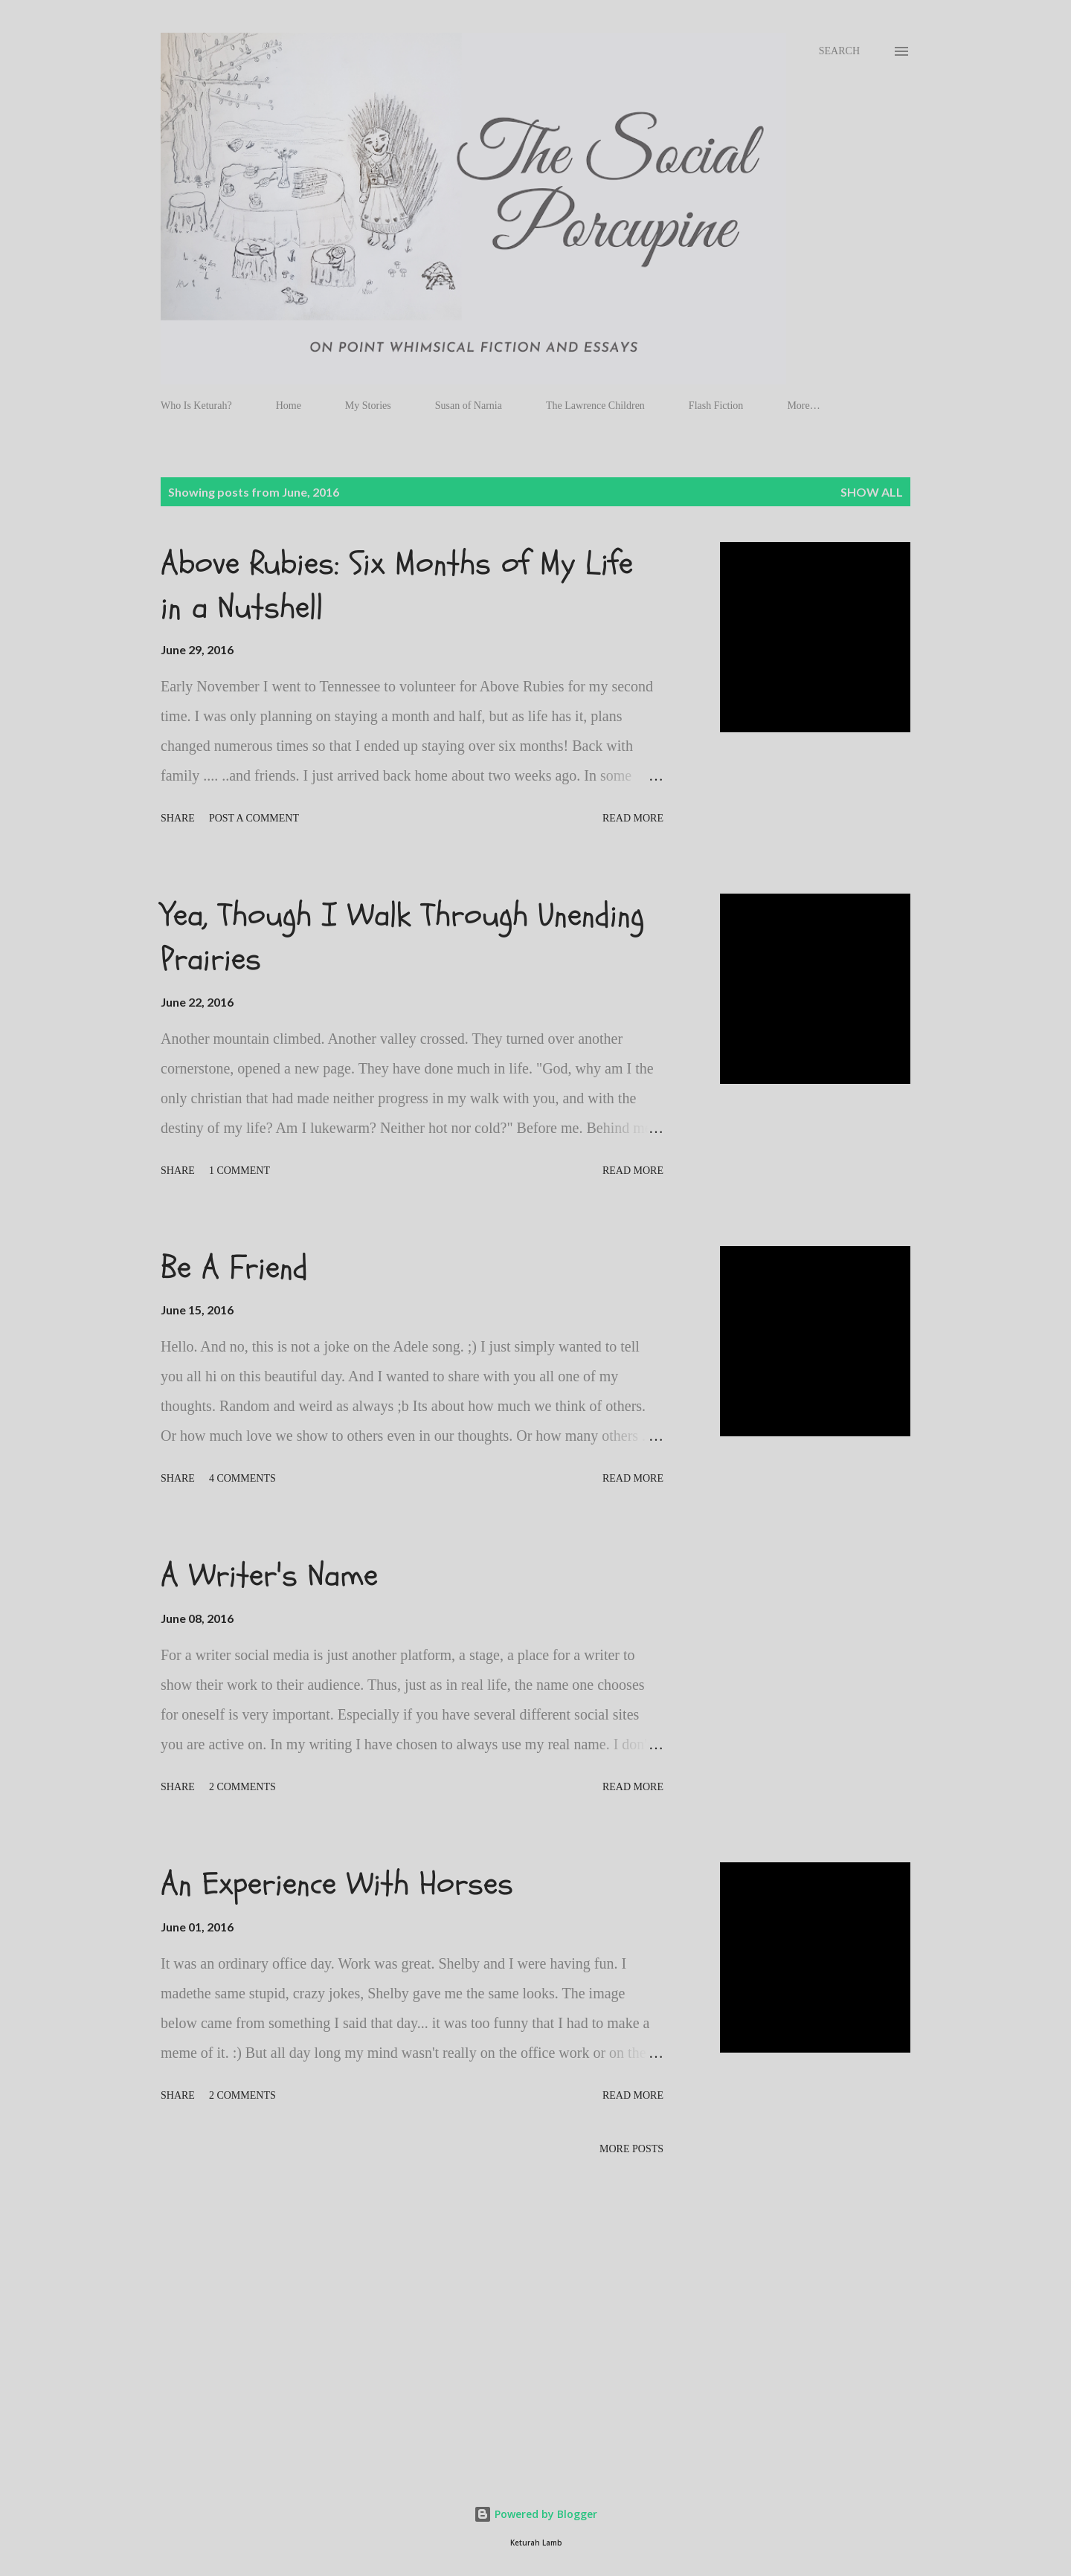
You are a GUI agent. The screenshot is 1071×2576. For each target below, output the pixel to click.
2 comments (242, 1786)
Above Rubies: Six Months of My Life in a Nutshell (397, 585)
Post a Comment (254, 818)
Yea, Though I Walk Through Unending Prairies (402, 937)
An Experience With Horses (337, 1884)
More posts (631, 2148)
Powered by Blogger (535, 2514)
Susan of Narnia (468, 405)
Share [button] (178, 818)
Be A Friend (234, 1267)
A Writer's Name (269, 1575)
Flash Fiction (716, 405)
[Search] (839, 51)
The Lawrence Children (595, 405)
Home (288, 405)
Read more (632, 818)
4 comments (242, 1478)
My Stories (368, 405)
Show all (871, 492)
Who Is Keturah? (196, 405)
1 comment (239, 1170)
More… (803, 405)
